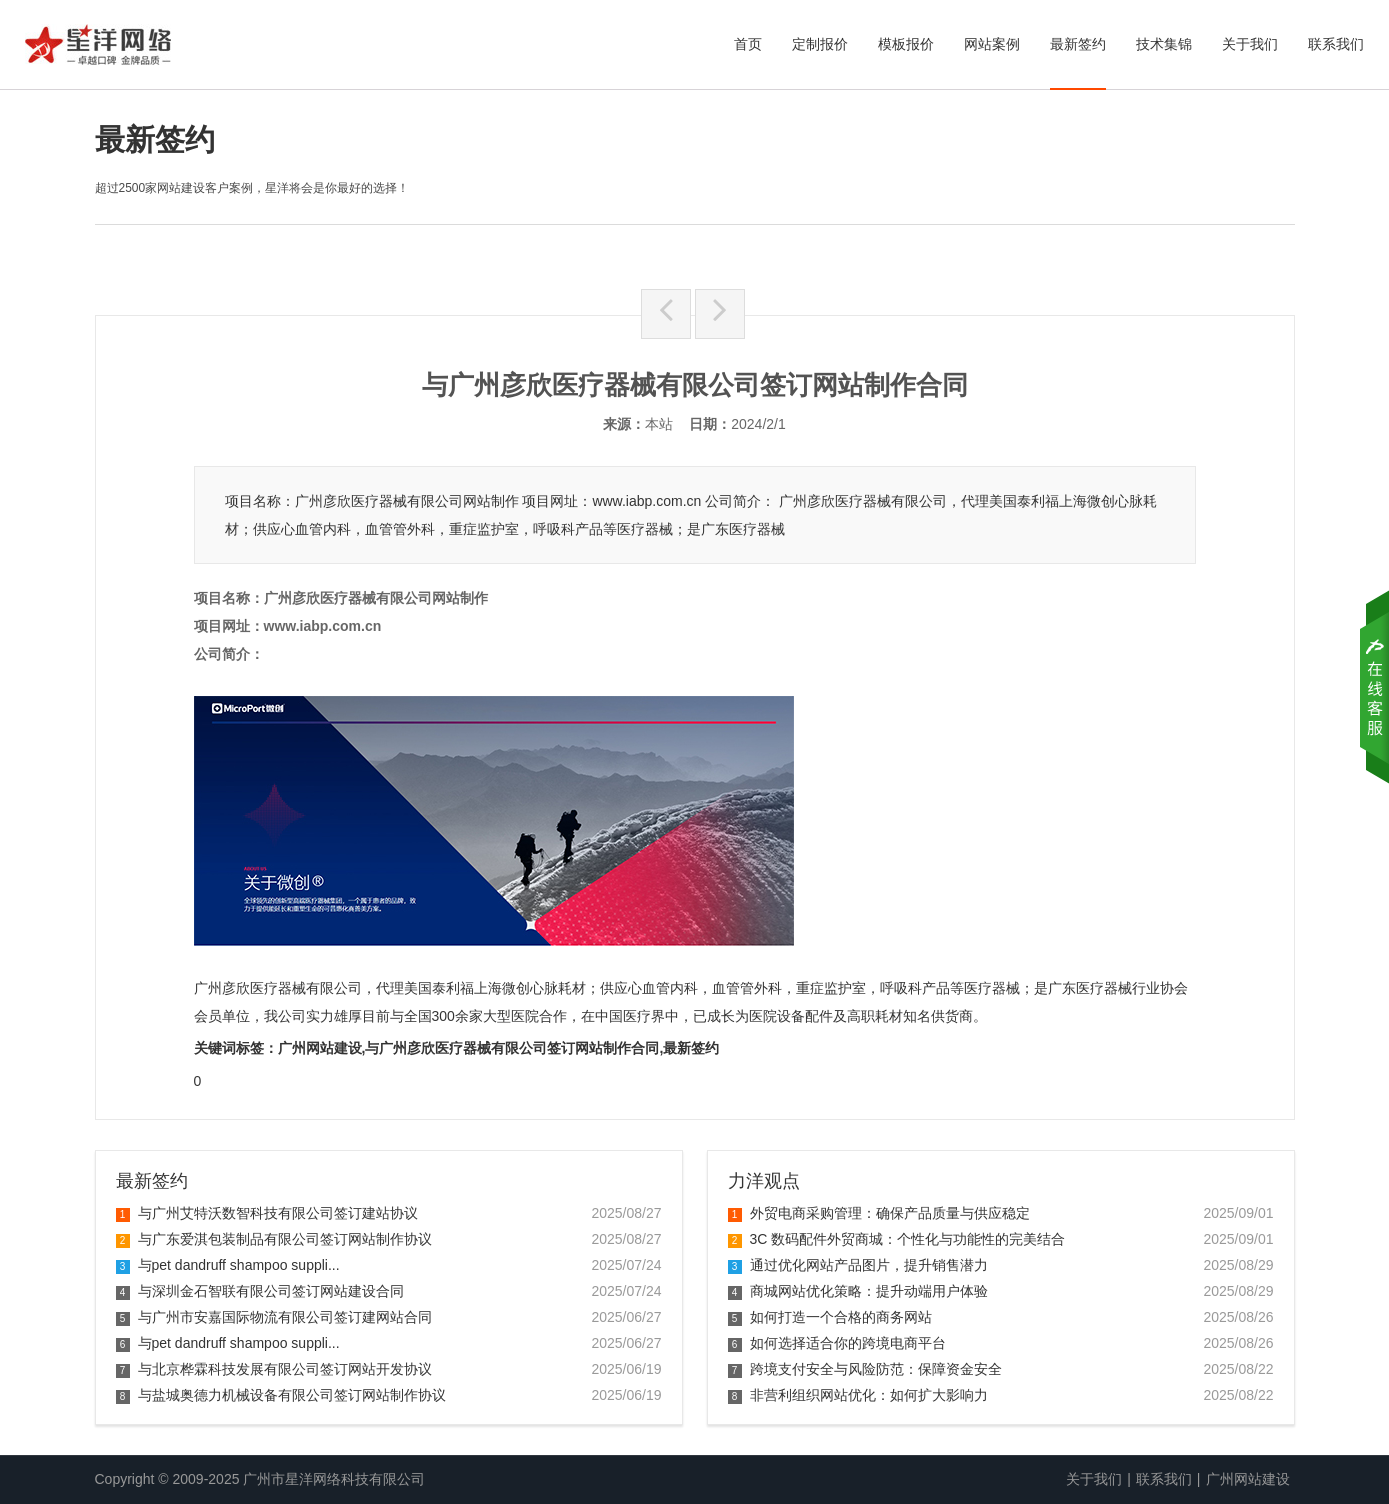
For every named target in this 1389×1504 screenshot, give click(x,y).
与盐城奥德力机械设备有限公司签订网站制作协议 (281, 1395)
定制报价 (820, 44)
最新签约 (1078, 44)
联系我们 (1336, 44)
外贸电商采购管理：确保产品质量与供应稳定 (879, 1213)
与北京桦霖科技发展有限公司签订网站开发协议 (274, 1369)
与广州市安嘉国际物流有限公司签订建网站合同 (274, 1317)
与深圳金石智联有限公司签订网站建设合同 (260, 1291)
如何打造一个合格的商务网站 (830, 1317)
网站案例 (992, 44)
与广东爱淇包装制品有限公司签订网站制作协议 (274, 1239)
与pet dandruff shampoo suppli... (228, 1265)
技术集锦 (1164, 44)
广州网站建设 (1248, 1479)
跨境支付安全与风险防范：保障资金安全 (865, 1369)
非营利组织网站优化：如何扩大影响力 (858, 1395)
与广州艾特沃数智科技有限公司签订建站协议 (267, 1213)
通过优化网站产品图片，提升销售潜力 (858, 1265)
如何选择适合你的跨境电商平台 (837, 1343)
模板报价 (906, 44)
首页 (748, 44)
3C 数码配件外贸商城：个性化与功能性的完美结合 (897, 1239)
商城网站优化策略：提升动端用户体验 (858, 1291)
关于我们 (1250, 44)
